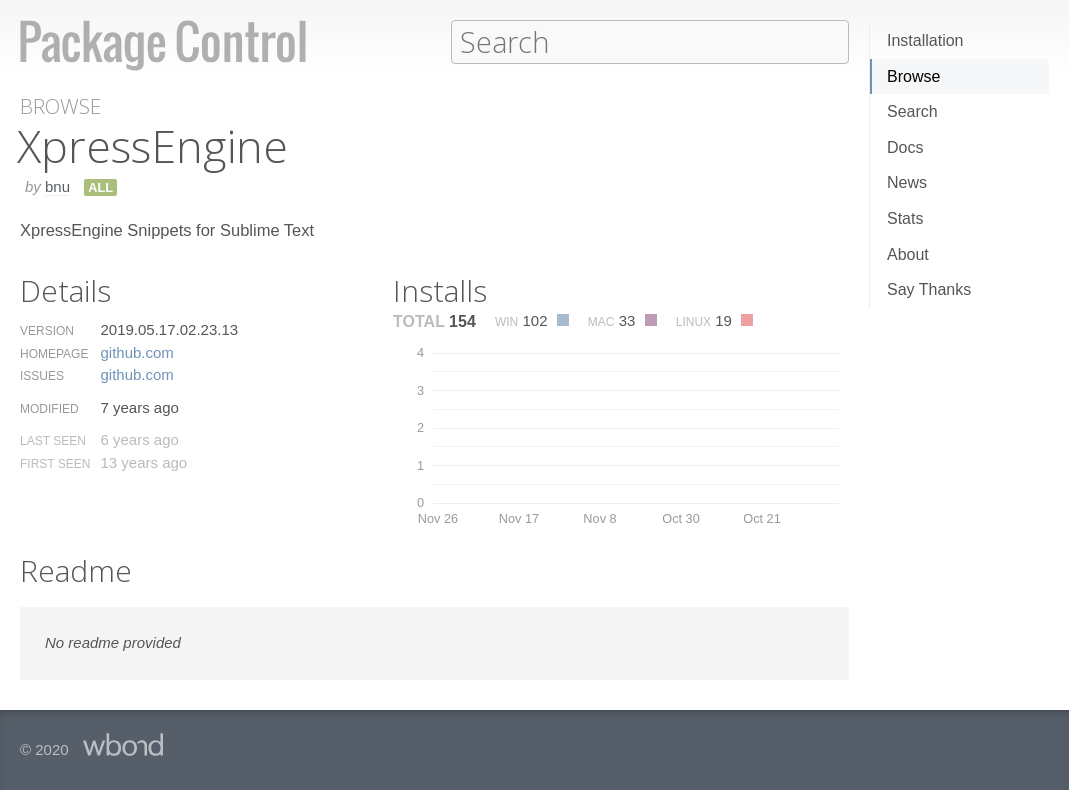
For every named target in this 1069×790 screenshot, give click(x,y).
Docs (905, 147)
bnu (57, 185)
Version (47, 330)
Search (912, 111)
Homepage (54, 353)
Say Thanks (929, 289)
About (908, 254)
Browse (913, 76)
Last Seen (53, 440)
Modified (49, 408)
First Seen (55, 463)
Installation (925, 40)
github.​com (136, 351)
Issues (42, 375)
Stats (905, 218)
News (907, 182)
